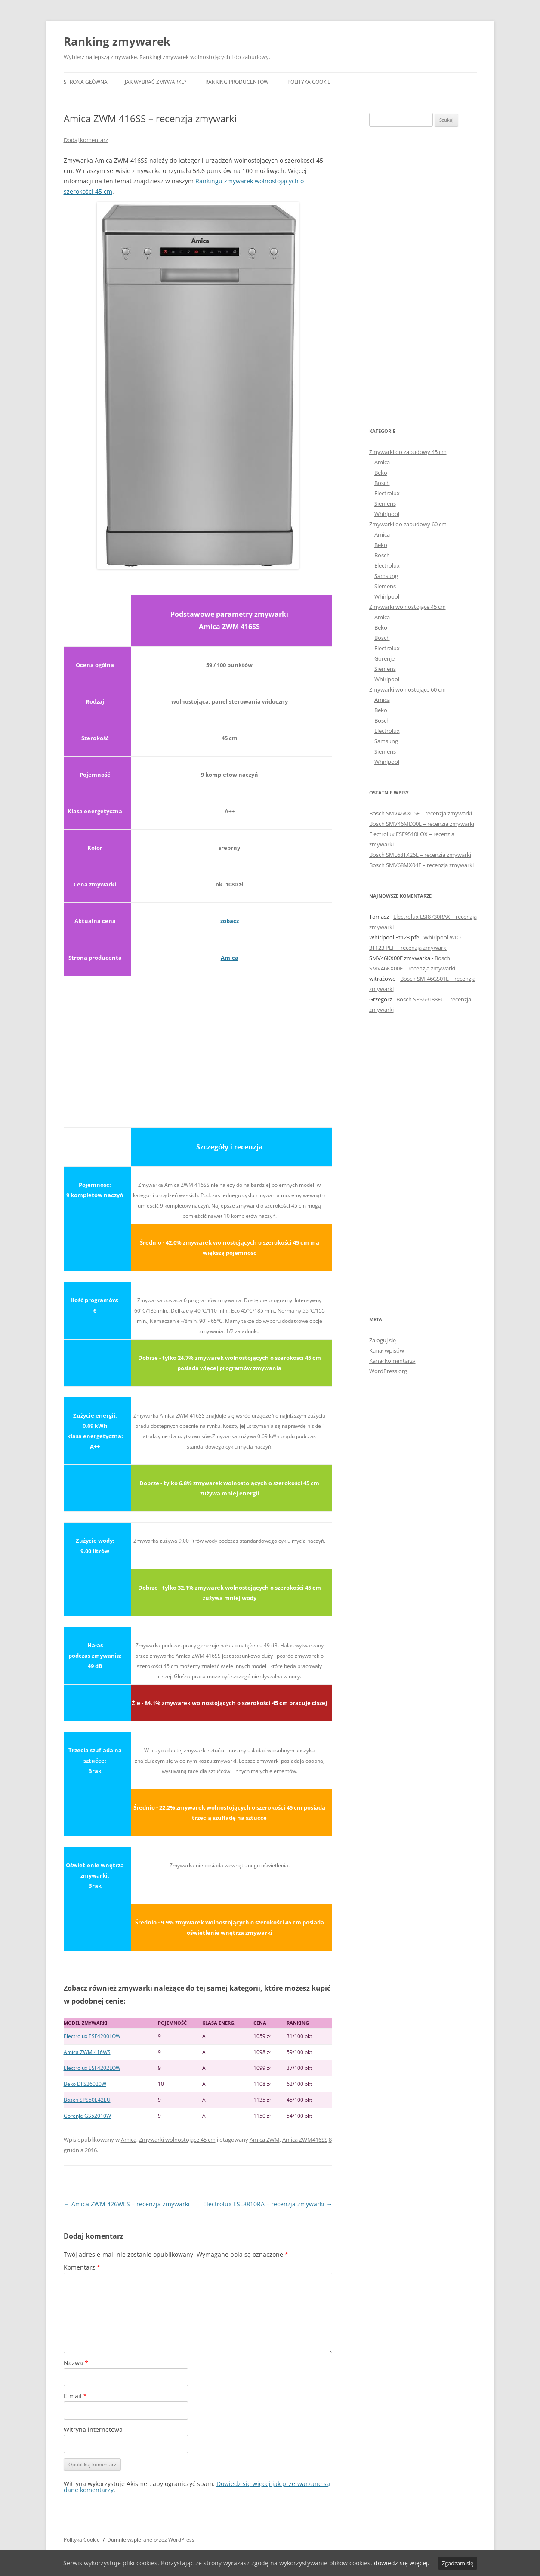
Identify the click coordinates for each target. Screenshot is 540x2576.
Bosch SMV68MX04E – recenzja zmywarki (421, 865)
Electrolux (387, 493)
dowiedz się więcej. (401, 2563)
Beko (380, 472)
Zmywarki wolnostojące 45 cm (177, 2140)
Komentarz (82, 2267)
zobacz (229, 921)
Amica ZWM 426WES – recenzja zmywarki (127, 2204)
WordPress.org (388, 1371)
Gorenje (384, 658)
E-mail (75, 2396)
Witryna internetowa (93, 2429)
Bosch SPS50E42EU (87, 2099)
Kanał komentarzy (392, 1361)
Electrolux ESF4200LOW (92, 2036)
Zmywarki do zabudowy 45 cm (408, 452)
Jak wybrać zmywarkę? (155, 82)
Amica (229, 957)
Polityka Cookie (308, 82)
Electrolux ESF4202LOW (92, 2068)
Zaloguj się (382, 1340)
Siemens (385, 503)
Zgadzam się (457, 2563)
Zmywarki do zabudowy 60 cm (408, 524)
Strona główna (86, 82)
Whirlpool (386, 514)
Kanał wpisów (386, 1350)
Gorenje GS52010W (87, 2115)
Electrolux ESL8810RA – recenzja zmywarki (267, 2204)
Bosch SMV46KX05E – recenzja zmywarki (420, 813)
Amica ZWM (265, 2140)
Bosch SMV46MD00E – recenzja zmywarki (421, 824)
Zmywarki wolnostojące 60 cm (407, 689)
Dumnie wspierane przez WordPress (150, 2539)
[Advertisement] (198, 1046)
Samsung (386, 576)
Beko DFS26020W (85, 2084)
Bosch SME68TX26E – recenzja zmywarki (420, 855)
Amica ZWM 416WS (87, 2052)
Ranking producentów (236, 82)
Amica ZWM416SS (304, 2140)
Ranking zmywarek (117, 41)
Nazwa (76, 2363)
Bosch (382, 483)
